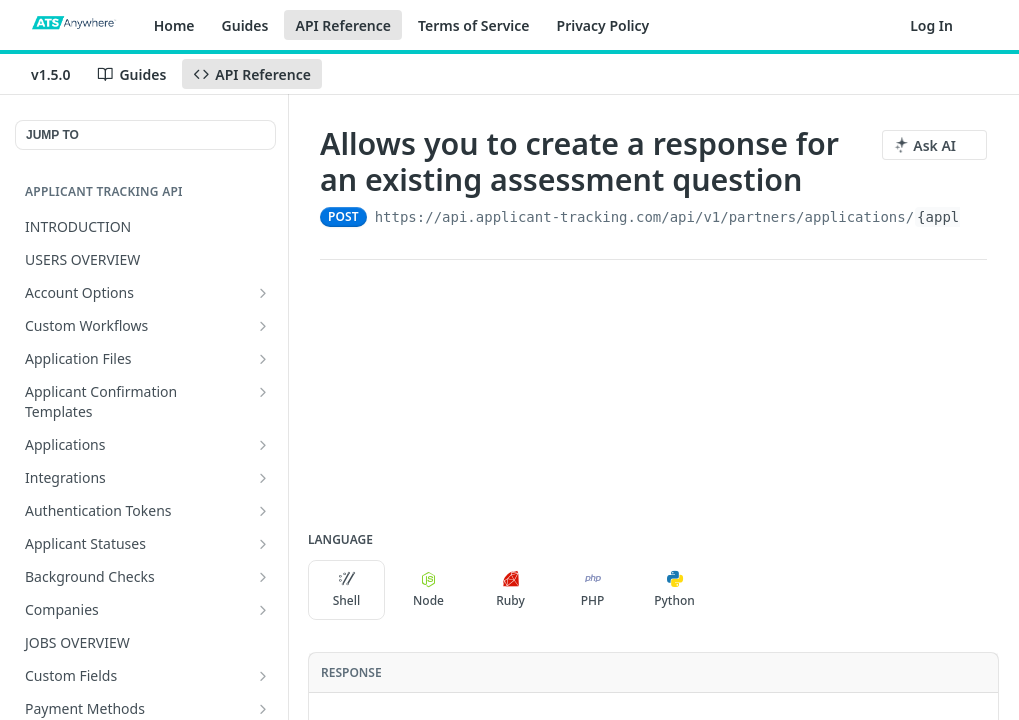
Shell (347, 590)
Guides (245, 25)
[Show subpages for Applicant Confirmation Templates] (263, 392)
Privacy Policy (603, 25)
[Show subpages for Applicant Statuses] (263, 544)
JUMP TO (52, 135)
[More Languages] (733, 590)
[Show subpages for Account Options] (263, 293)
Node (428, 590)
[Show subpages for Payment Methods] (263, 709)
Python (674, 590)
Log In (931, 25)
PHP (593, 590)
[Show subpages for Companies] (263, 610)
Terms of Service (474, 25)
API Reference (343, 25)
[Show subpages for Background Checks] (263, 577)
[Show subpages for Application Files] (263, 359)
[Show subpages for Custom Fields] (263, 676)
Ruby (510, 590)
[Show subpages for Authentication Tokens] (263, 511)
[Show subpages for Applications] (263, 445)
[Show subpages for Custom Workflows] (263, 326)
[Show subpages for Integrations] (263, 478)
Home (174, 25)
